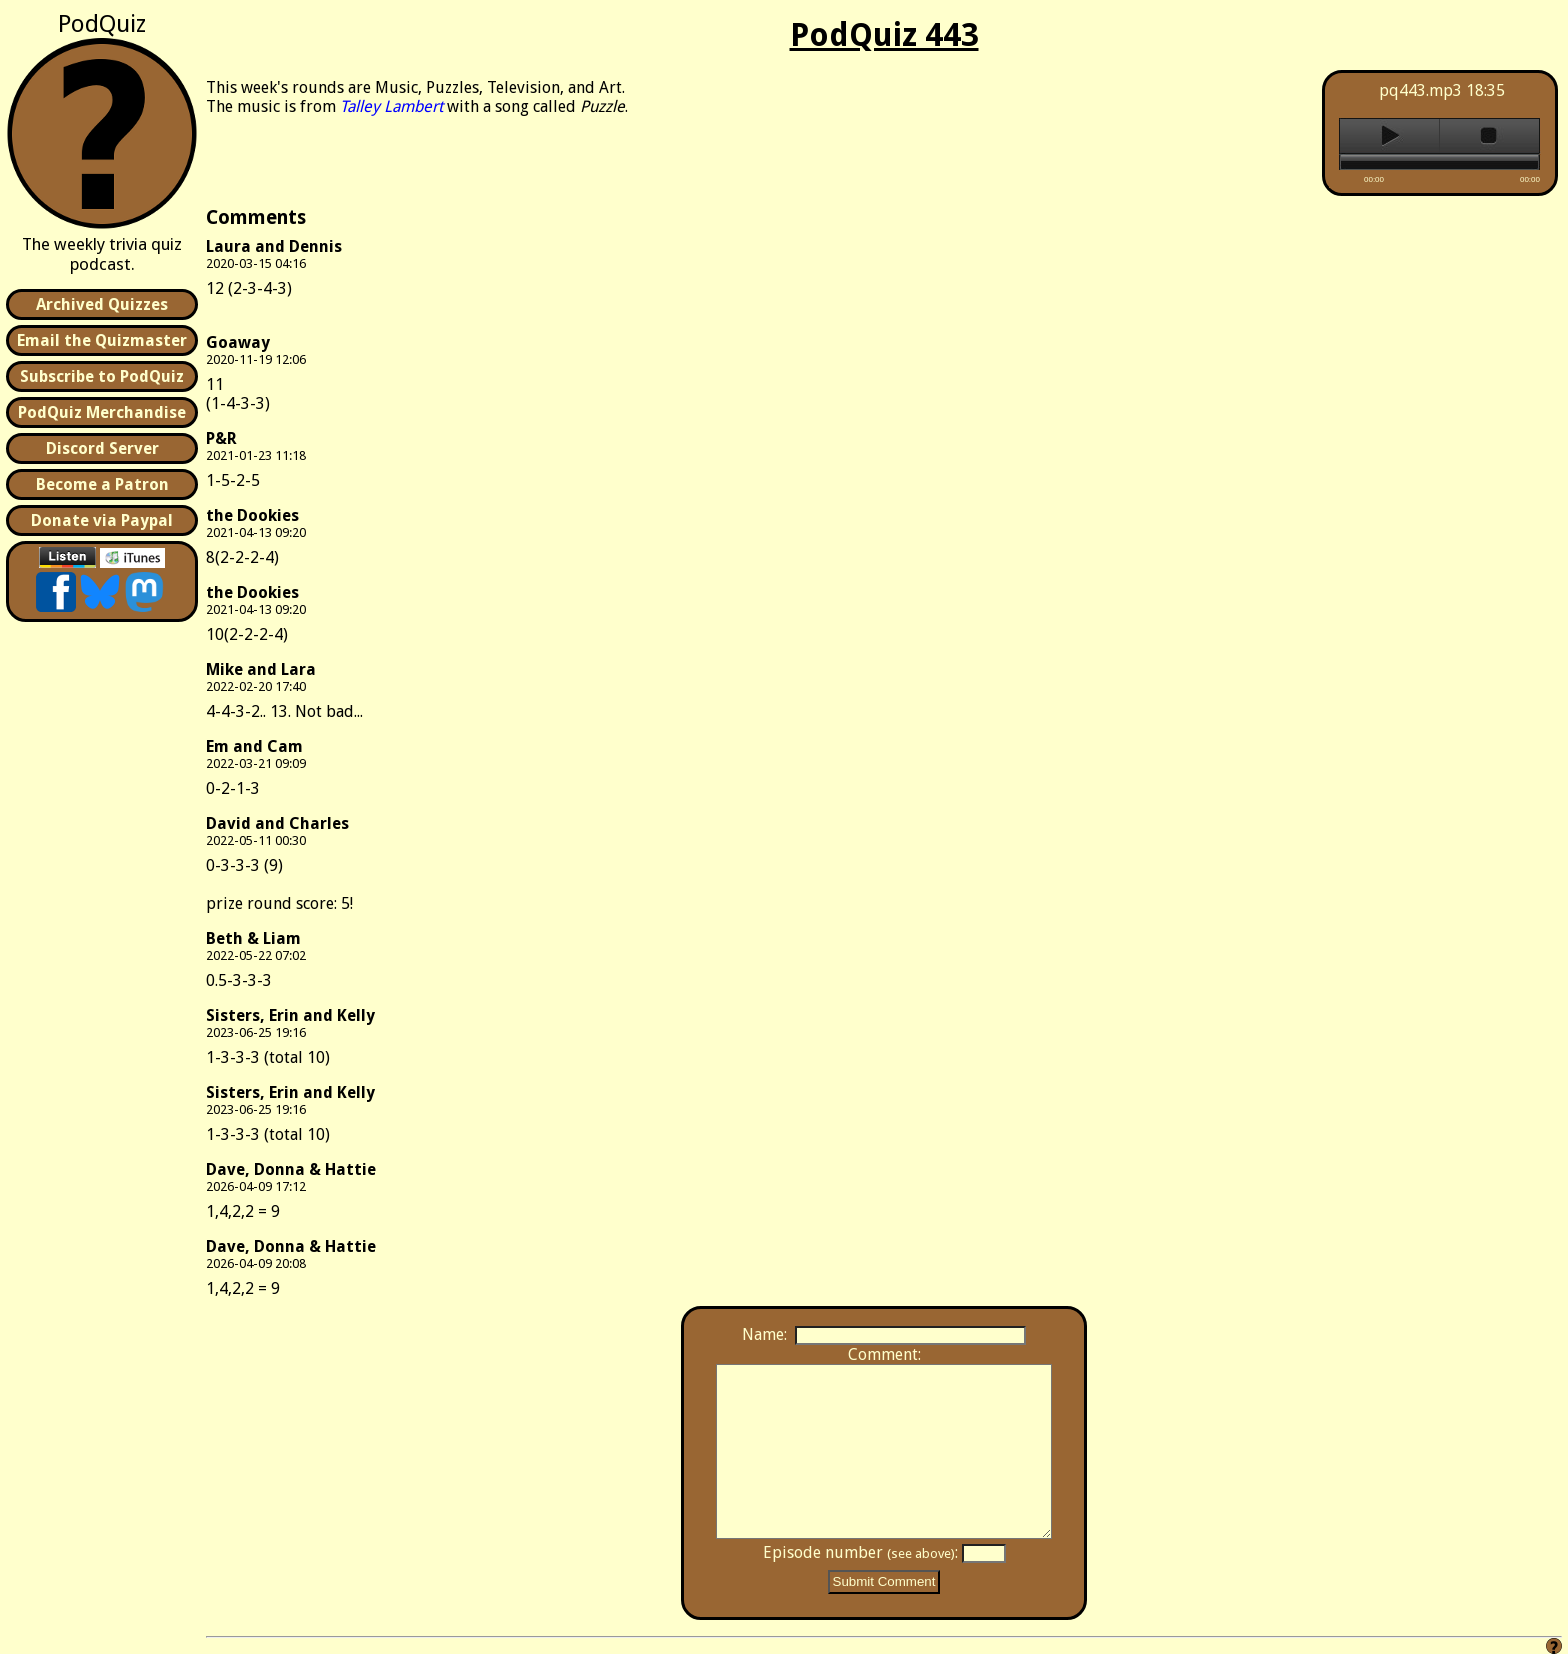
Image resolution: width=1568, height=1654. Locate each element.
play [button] (1389, 136)
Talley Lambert (391, 106)
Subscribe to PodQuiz (102, 376)
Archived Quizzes (102, 304)
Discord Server (102, 448)
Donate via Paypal (102, 520)
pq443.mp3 (1420, 90)
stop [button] (1489, 136)
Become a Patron (102, 484)
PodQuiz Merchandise (102, 412)
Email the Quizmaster (102, 340)
